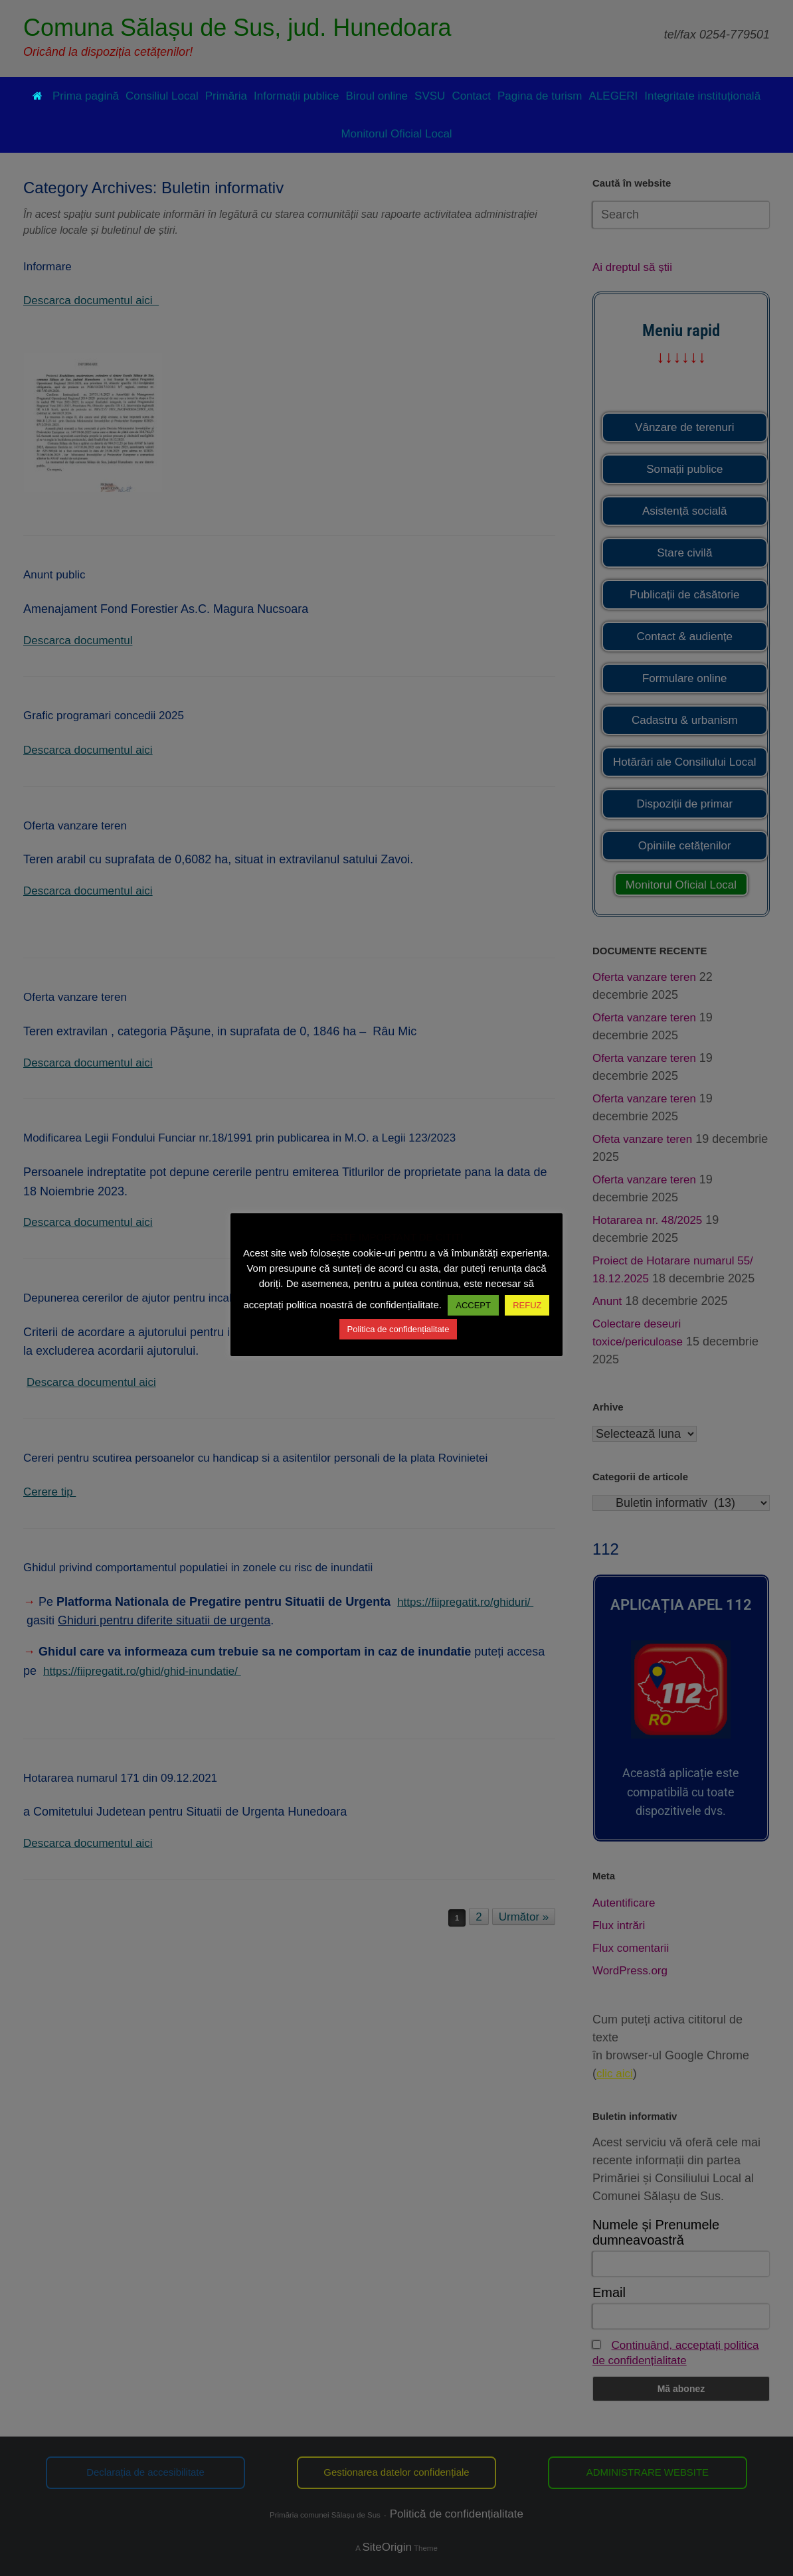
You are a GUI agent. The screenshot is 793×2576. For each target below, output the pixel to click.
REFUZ (527, 1305)
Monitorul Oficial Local (396, 134)
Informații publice (296, 96)
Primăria (226, 96)
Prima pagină (76, 96)
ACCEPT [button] (473, 1305)
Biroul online (377, 96)
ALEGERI (613, 96)
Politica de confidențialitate (398, 1329)
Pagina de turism (539, 96)
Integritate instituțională (702, 96)
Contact (471, 96)
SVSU (429, 96)
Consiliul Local (162, 96)
